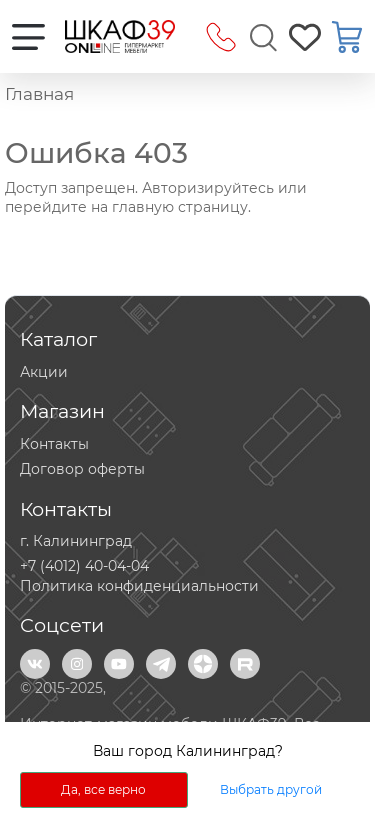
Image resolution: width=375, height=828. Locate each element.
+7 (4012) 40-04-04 (84, 566)
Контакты (54, 444)
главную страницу (180, 207)
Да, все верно (103, 789)
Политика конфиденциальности (139, 586)
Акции (44, 372)
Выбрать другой (271, 789)
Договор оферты (82, 469)
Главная (39, 94)
